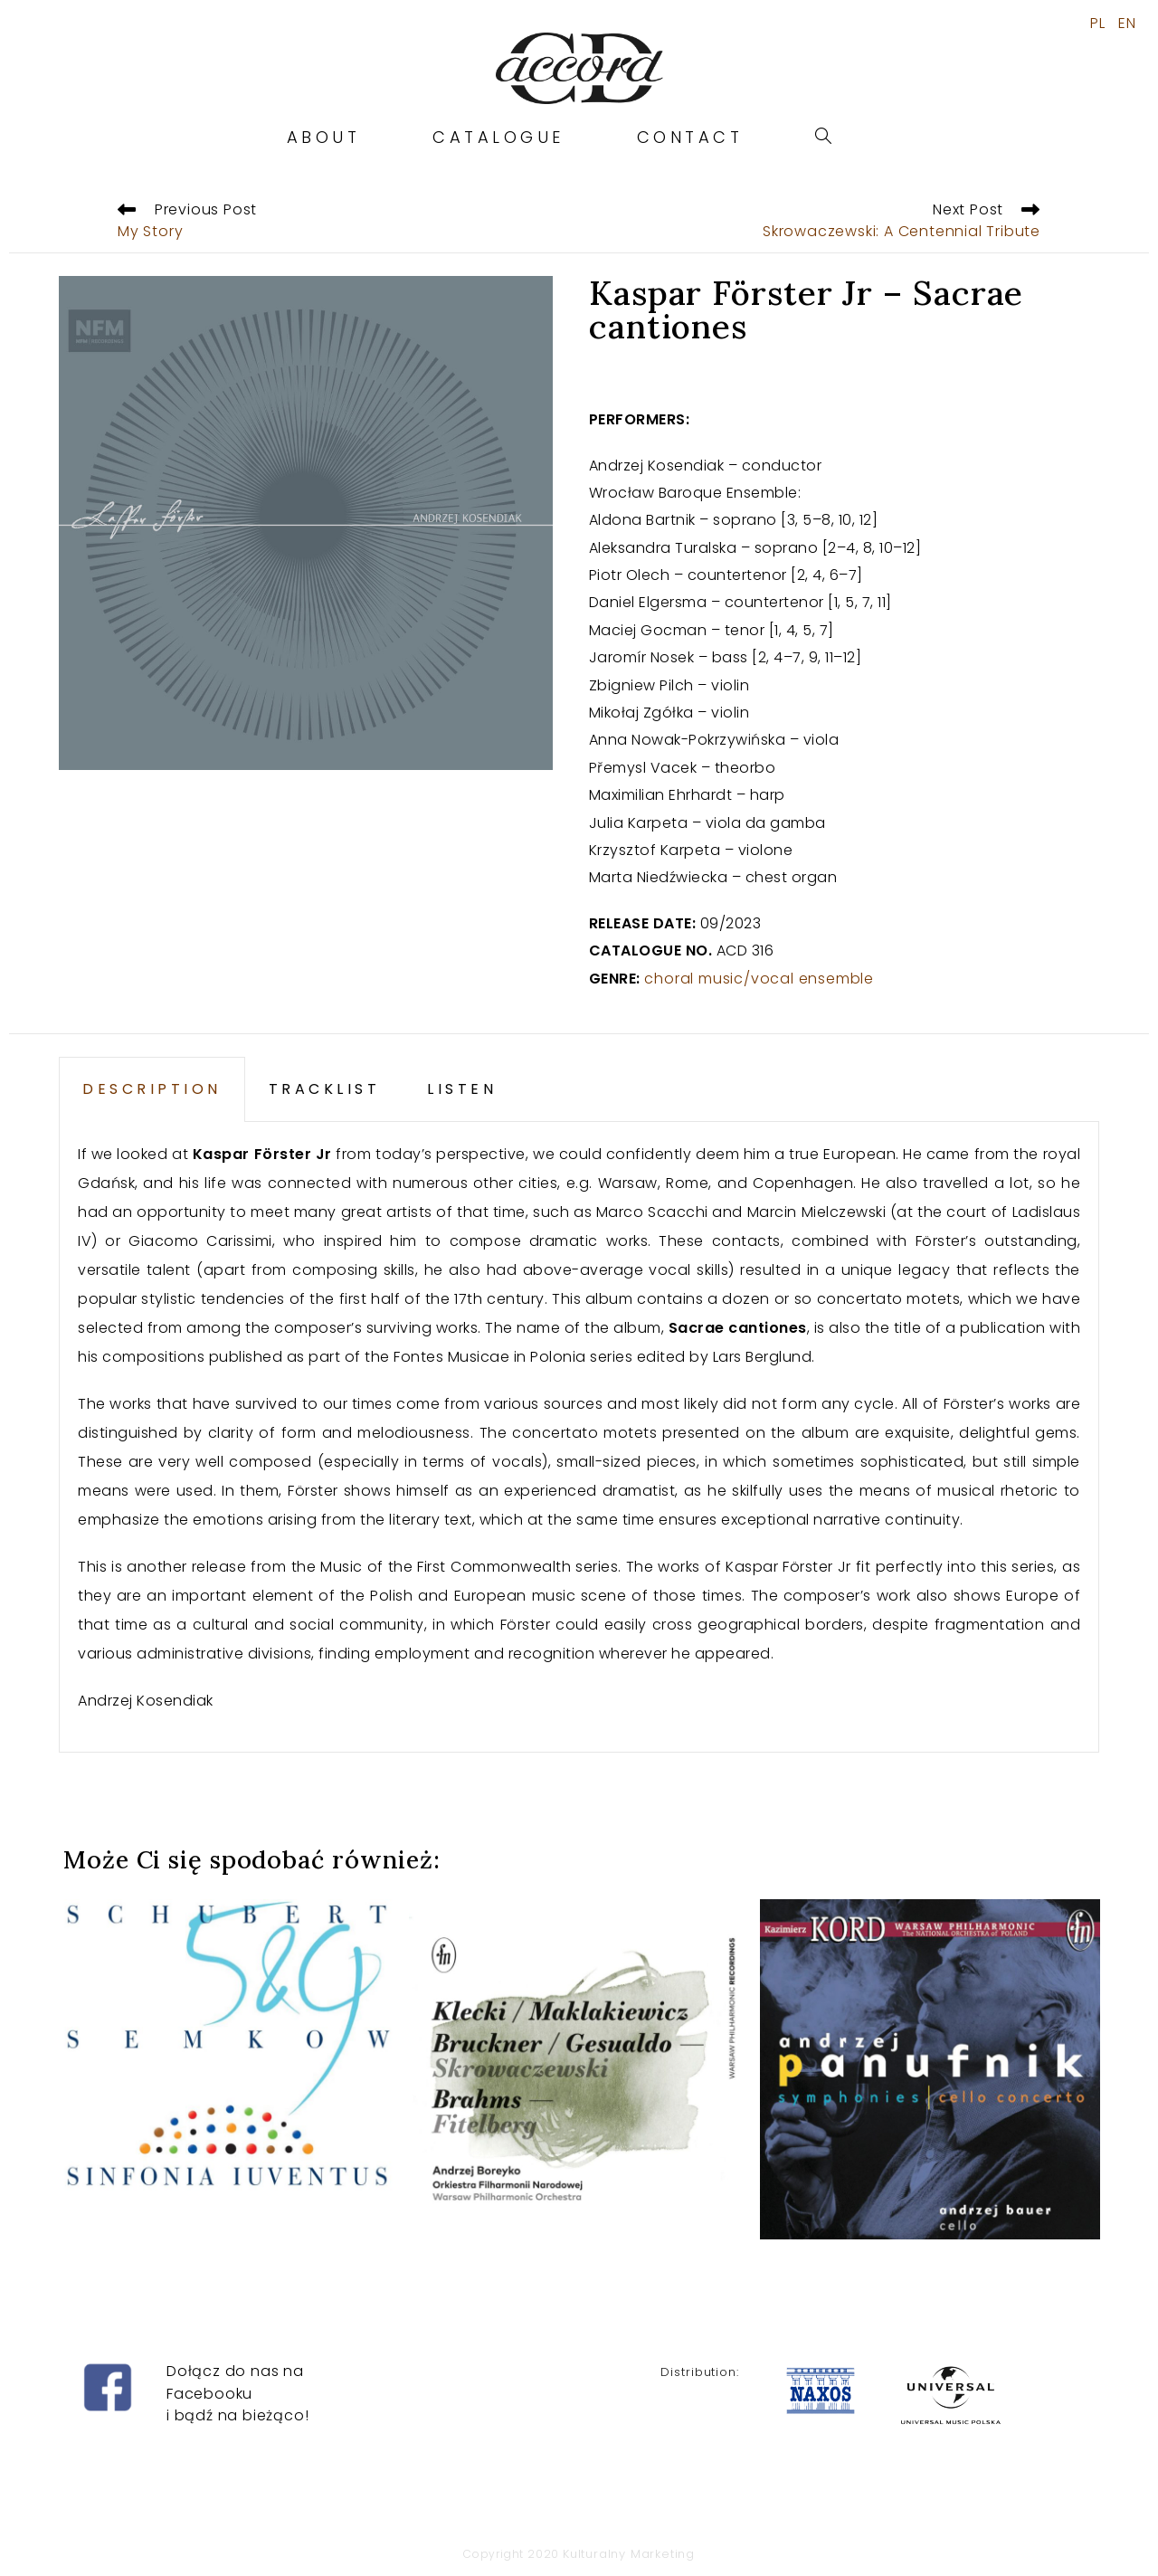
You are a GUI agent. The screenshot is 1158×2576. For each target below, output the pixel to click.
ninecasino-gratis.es (79, 2562)
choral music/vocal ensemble (759, 978)
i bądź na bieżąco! (237, 2388)
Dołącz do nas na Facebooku (235, 2355)
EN (1127, 23)
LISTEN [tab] (462, 1089)
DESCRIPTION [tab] (152, 1089)
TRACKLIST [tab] (325, 1089)
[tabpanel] (579, 1437)
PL (1098, 23)
